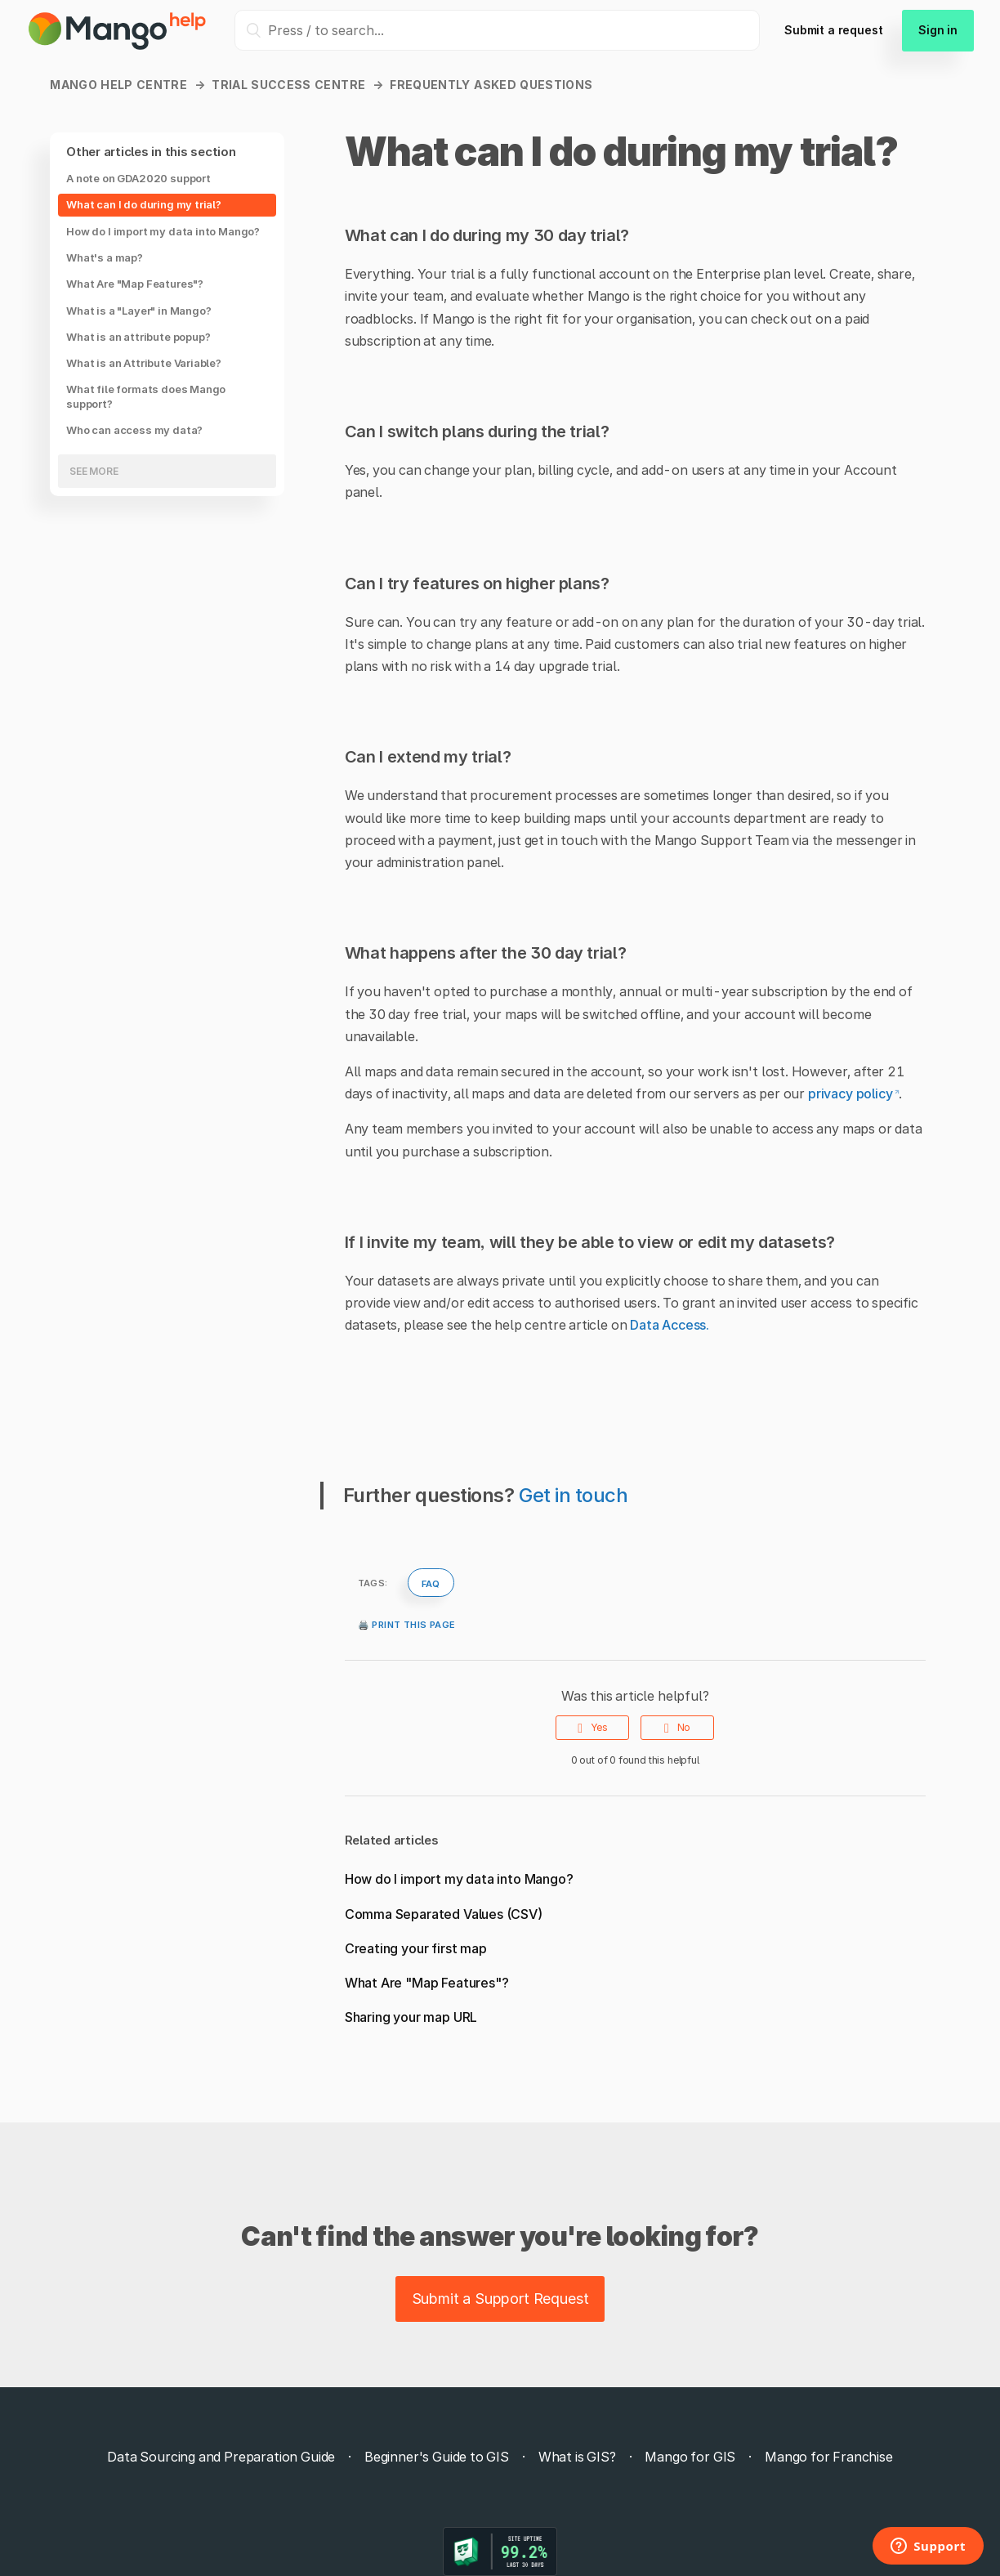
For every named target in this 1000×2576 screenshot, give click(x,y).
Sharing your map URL (411, 2017)
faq (431, 1582)
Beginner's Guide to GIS (436, 2457)
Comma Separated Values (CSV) (444, 1914)
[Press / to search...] (497, 30)
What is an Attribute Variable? (143, 362)
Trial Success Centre (288, 85)
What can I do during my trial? (143, 204)
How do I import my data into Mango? (163, 231)
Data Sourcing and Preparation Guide (221, 2457)
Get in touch (573, 1495)
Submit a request (833, 30)
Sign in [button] (938, 30)
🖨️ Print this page (407, 1623)
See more (93, 471)
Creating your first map (416, 1948)
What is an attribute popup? (138, 336)
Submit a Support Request (500, 2298)
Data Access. (669, 1325)
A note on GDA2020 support (138, 178)
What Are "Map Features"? (134, 283)
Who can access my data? (134, 429)
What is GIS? (577, 2457)
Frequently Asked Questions (491, 85)
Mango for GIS (690, 2457)
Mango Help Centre (118, 85)
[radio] (592, 1727)
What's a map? (104, 257)
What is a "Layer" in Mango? (138, 310)
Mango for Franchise (829, 2457)
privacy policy (850, 1093)
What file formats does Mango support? (145, 395)
